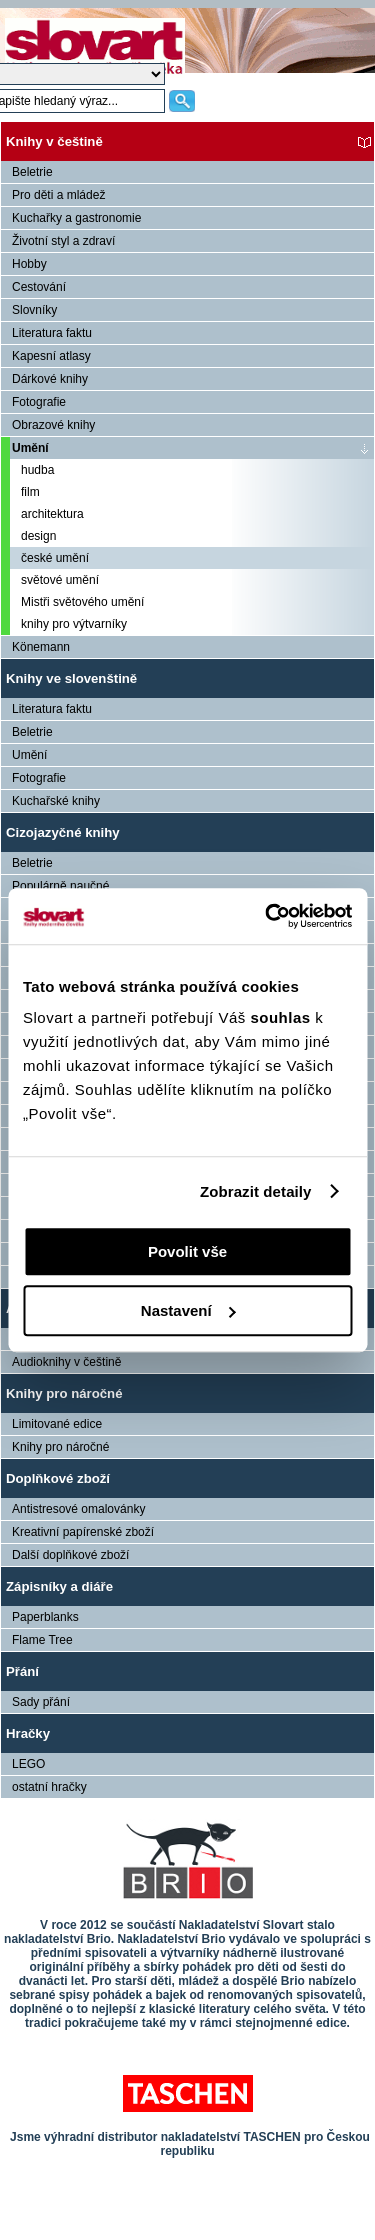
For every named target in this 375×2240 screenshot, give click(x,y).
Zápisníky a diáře (59, 1586)
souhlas (282, 1017)
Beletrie (32, 172)
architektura (52, 514)
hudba (37, 470)
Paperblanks (45, 1617)
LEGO (28, 1764)
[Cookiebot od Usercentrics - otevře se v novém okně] (267, 916)
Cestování (39, 287)
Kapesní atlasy (51, 356)
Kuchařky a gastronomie (76, 218)
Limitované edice (57, 1424)
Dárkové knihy (50, 379)
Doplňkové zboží (58, 1478)
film (30, 492)
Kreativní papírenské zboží (83, 1532)
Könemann (41, 647)
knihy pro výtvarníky (74, 624)
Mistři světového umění (82, 602)
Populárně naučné (60, 886)
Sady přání (41, 1702)
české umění (55, 558)
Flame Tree (42, 1640)
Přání (22, 1671)
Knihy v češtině (54, 141)
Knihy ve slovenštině (71, 678)
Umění (30, 448)
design (38, 536)
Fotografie (39, 402)
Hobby (29, 264)
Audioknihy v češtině (66, 1362)
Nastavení (188, 1310)
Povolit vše (187, 1251)
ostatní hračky (49, 1787)
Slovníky (34, 310)
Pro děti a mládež (58, 195)
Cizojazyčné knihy (63, 832)
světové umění (60, 580)
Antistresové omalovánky (78, 1509)
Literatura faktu (52, 333)
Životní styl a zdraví (63, 241)
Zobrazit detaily (256, 1191)
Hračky (28, 1733)
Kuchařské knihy (56, 801)
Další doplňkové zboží (70, 1555)
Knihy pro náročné (64, 1393)
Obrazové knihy (53, 425)
